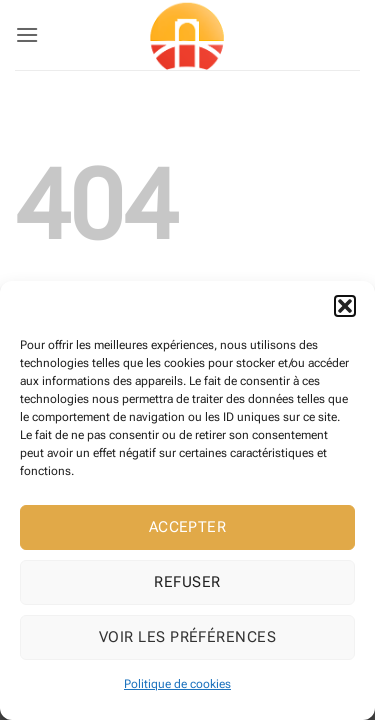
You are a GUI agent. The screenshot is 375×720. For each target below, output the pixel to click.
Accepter (188, 527)
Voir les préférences (187, 637)
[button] (345, 306)
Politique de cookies (177, 684)
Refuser (187, 582)
